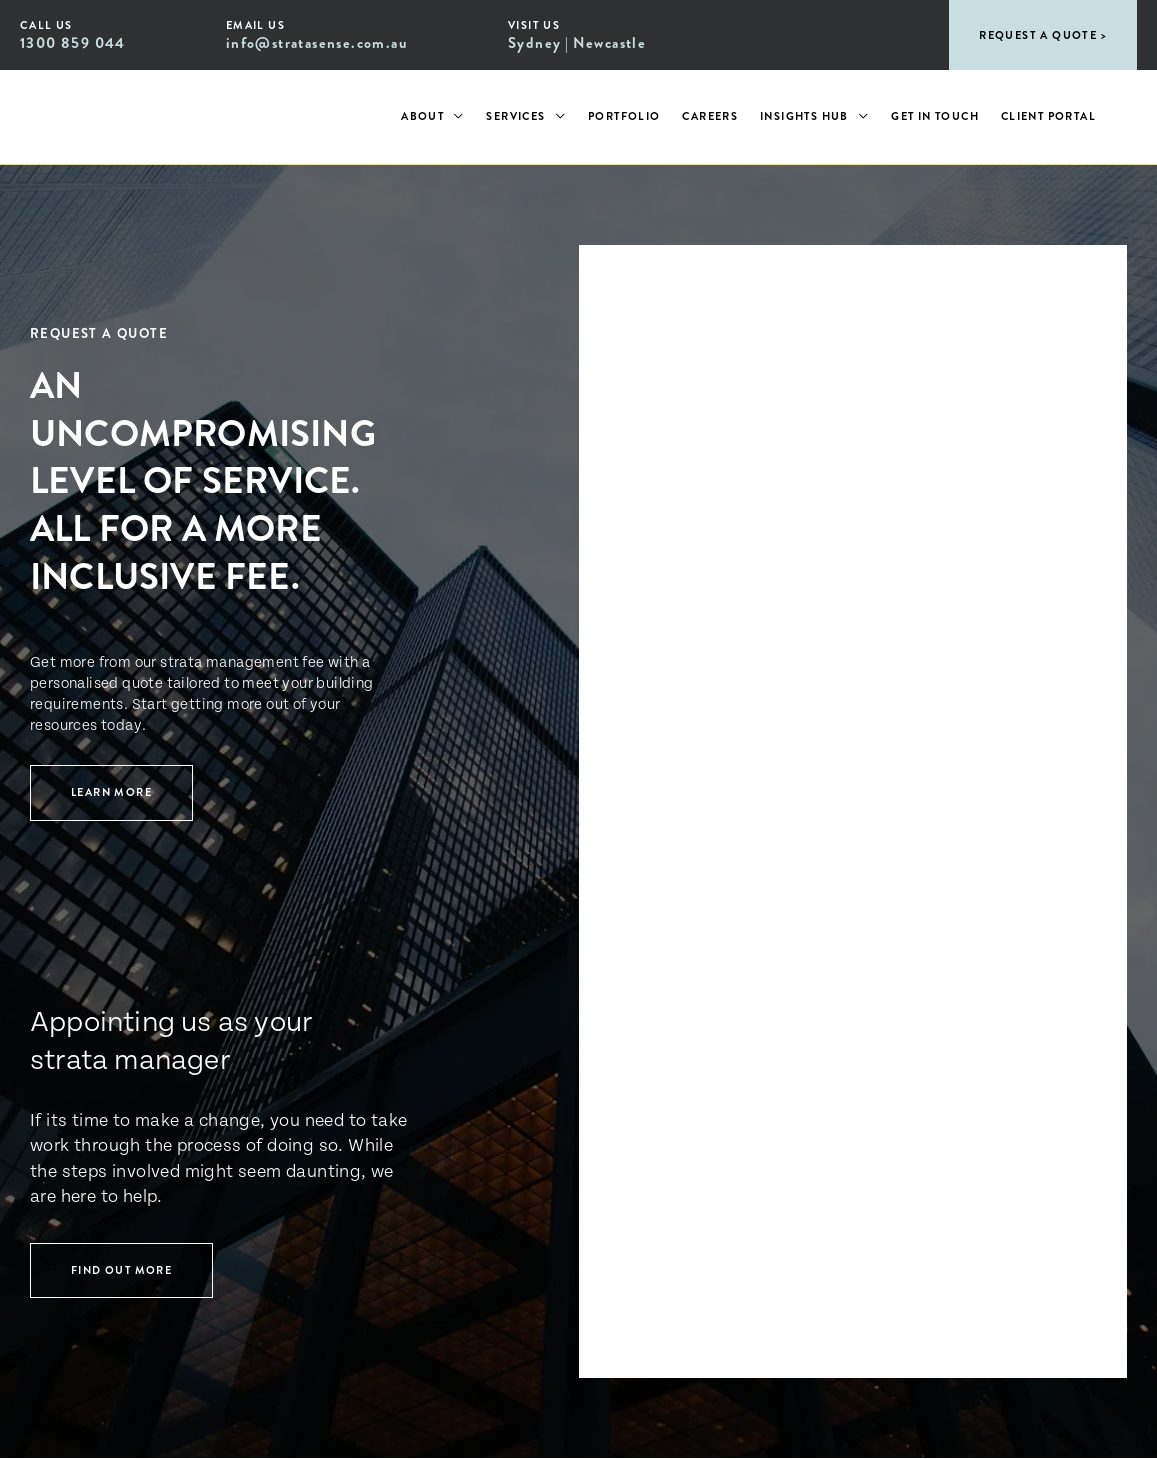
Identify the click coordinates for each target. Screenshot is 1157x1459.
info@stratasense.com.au (317, 43)
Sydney (534, 43)
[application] (454, 117)
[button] (1043, 35)
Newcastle (610, 43)
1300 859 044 (73, 43)
